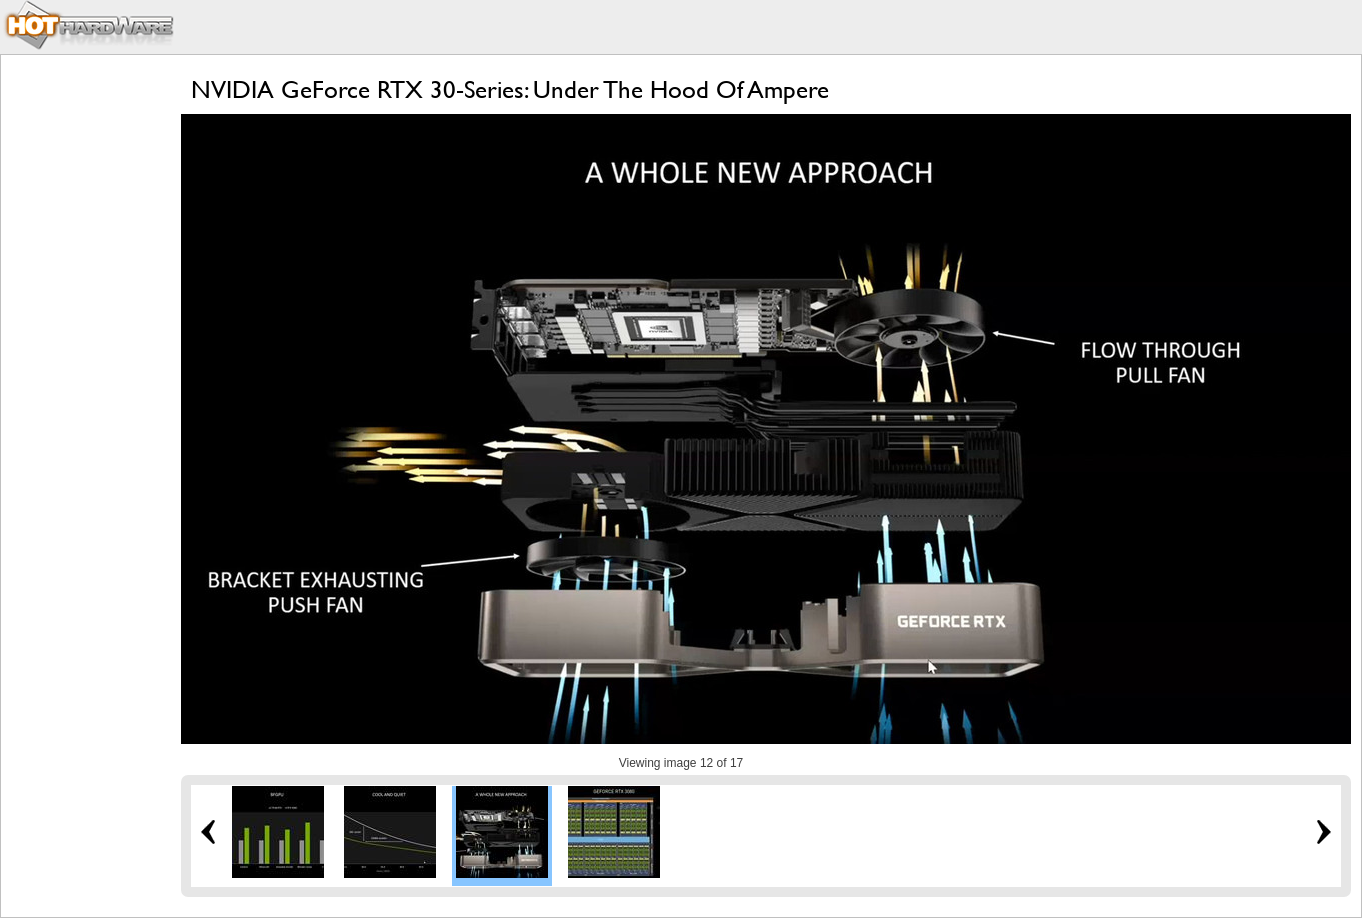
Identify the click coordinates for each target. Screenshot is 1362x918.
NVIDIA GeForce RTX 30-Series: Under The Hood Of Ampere (510, 89)
